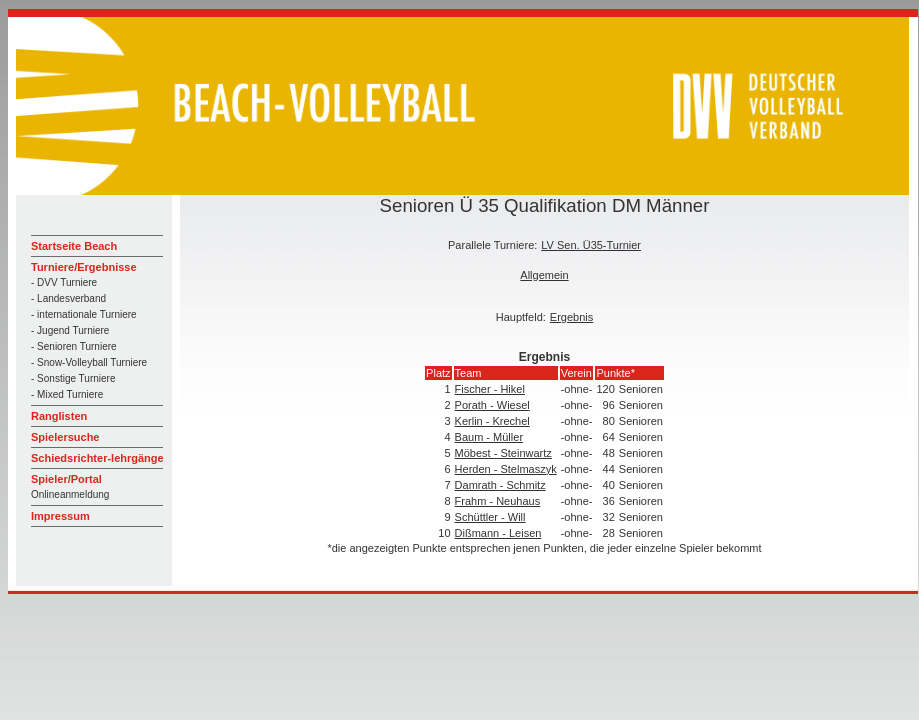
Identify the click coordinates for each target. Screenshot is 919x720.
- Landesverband (68, 298)
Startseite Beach (74, 246)
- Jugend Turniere (70, 330)
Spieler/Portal (66, 479)
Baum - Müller (489, 437)
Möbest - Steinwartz (503, 453)
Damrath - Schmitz (500, 485)
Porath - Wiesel (492, 405)
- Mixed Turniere (67, 394)
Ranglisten (59, 416)
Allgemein (544, 275)
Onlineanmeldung (70, 494)
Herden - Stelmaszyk (506, 469)
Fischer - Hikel (490, 389)
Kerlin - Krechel (492, 421)
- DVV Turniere (64, 282)
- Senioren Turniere (74, 346)
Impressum (60, 516)
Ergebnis (571, 317)
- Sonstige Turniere (73, 378)
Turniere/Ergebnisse (84, 267)
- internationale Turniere (84, 314)
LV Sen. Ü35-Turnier (591, 245)
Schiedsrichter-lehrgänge (97, 458)
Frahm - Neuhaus (498, 501)
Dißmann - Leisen (498, 533)
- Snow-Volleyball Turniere (89, 362)
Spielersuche (65, 437)
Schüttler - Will (490, 517)
